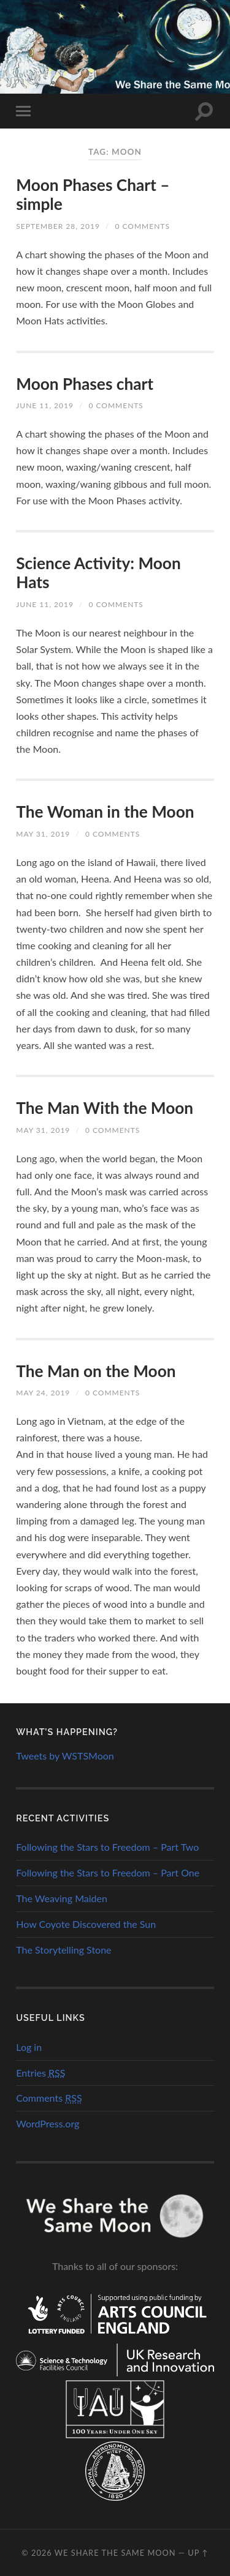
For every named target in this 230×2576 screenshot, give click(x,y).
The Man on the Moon (95, 1371)
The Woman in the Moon (105, 811)
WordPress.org (47, 2123)
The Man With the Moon (104, 1108)
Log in (29, 2047)
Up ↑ (198, 2553)
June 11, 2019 (45, 405)
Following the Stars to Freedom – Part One (107, 1872)
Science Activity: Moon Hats (98, 572)
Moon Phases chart (84, 384)
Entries (40, 2072)
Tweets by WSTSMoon (65, 1755)
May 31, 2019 (43, 833)
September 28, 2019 (58, 226)
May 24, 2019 (43, 1392)
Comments (49, 2098)
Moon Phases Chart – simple (92, 194)
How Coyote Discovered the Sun (86, 1924)
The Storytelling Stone (63, 1949)
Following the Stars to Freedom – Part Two (107, 1847)
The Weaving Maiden (61, 1898)
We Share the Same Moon (115, 2553)
